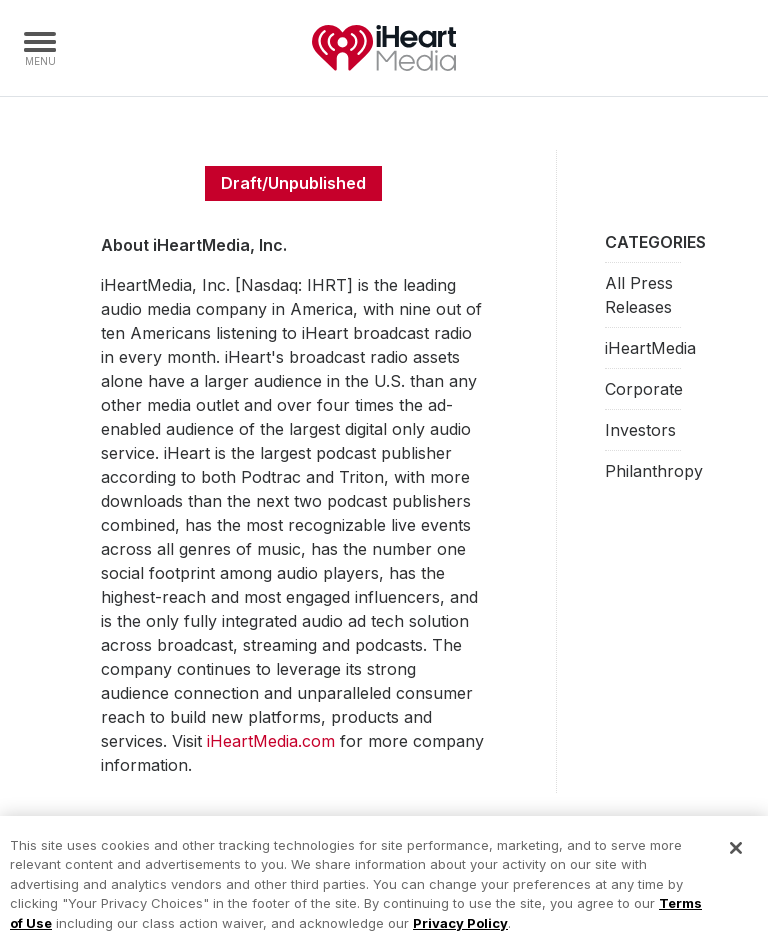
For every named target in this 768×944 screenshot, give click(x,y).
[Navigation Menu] (40, 48)
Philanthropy (643, 471)
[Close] (736, 855)
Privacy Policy (460, 930)
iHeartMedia (384, 48)
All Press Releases (639, 295)
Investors (640, 430)
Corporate (643, 389)
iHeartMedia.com (271, 741)
